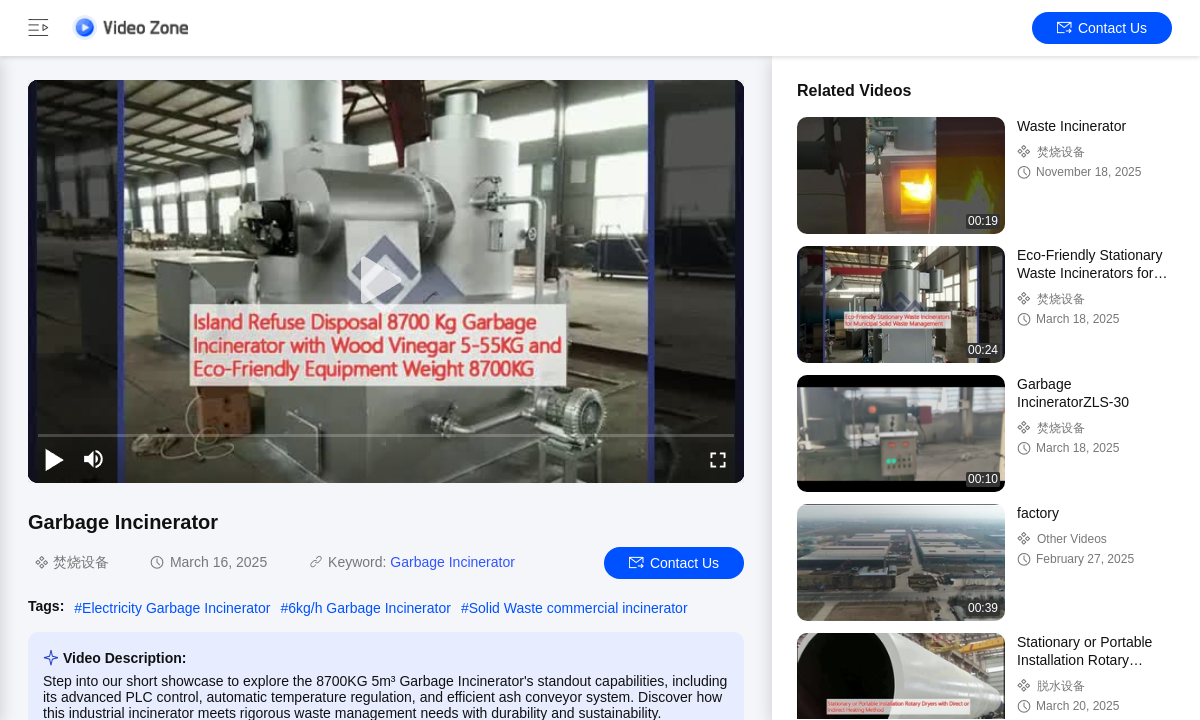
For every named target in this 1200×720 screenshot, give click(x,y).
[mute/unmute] (94, 459)
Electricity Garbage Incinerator (176, 608)
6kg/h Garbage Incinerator (369, 608)
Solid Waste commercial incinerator (578, 608)
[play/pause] (54, 459)
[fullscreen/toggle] (718, 459)
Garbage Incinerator (452, 562)
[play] (386, 281)
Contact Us (1102, 28)
